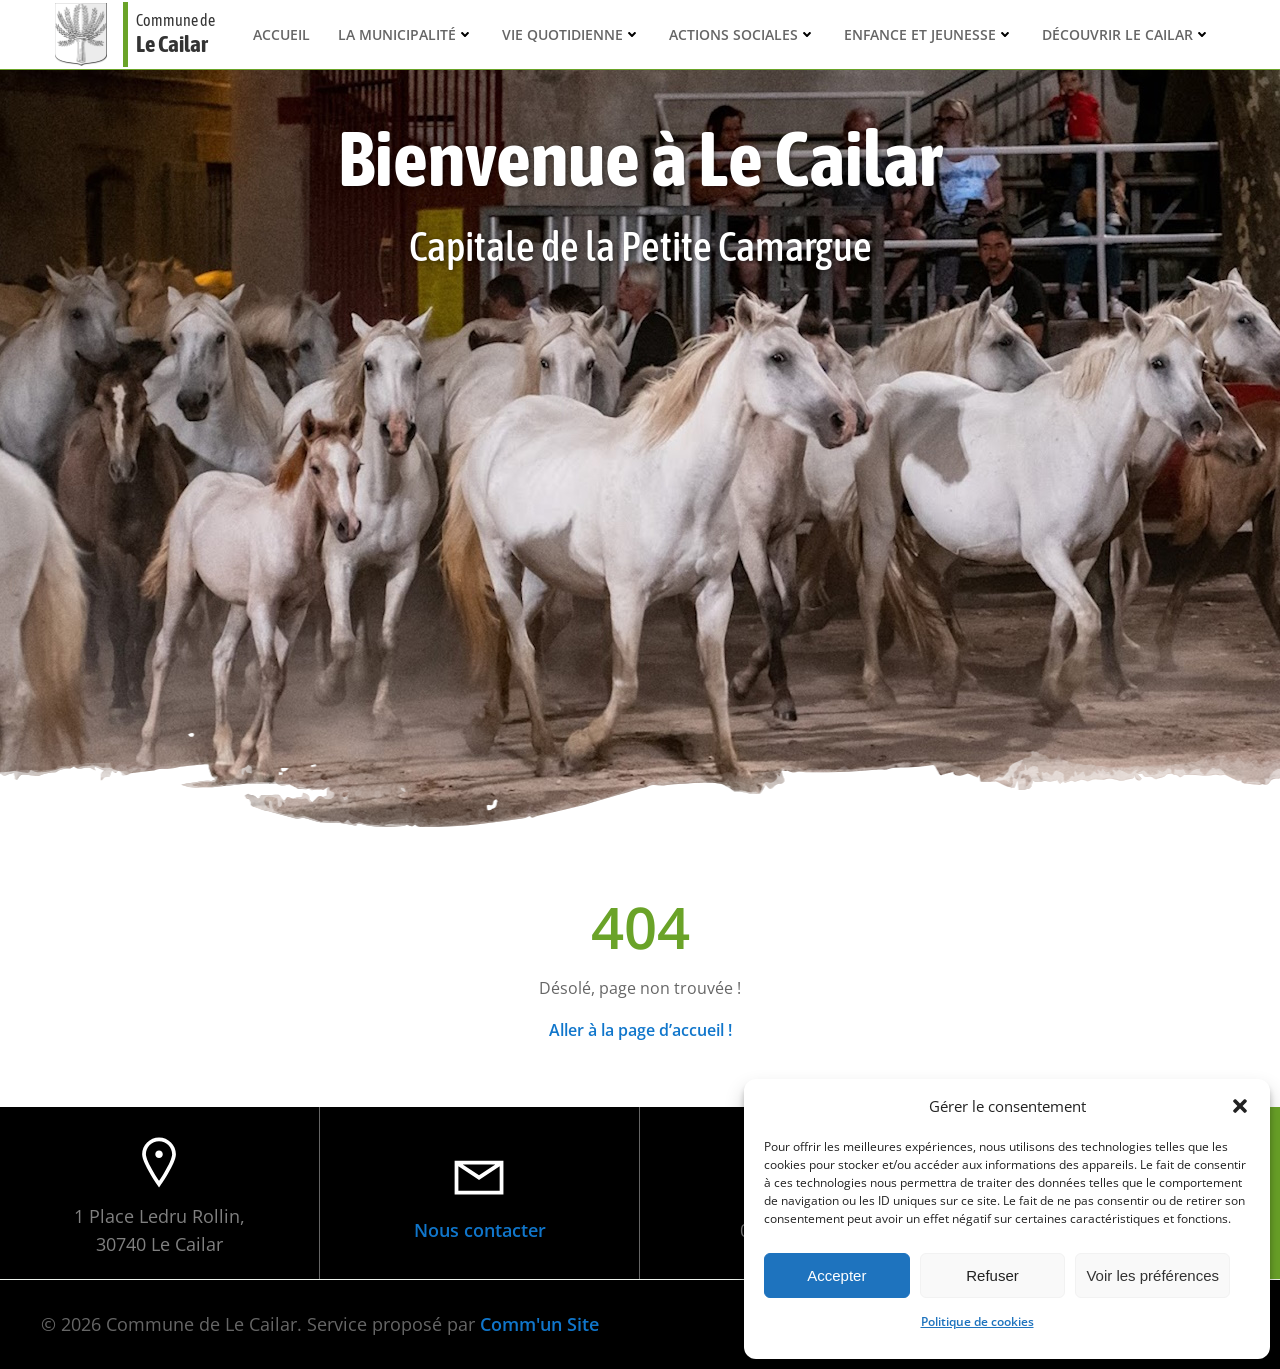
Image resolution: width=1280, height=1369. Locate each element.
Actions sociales (742, 34)
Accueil (281, 34)
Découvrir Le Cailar (1126, 34)
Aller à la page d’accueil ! (640, 1030)
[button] (1240, 1106)
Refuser (992, 1275)
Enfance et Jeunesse (929, 34)
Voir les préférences (1152, 1275)
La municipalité (406, 34)
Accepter (836, 1275)
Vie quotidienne (571, 34)
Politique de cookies (977, 1321)
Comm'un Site (539, 1324)
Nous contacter (480, 1230)
